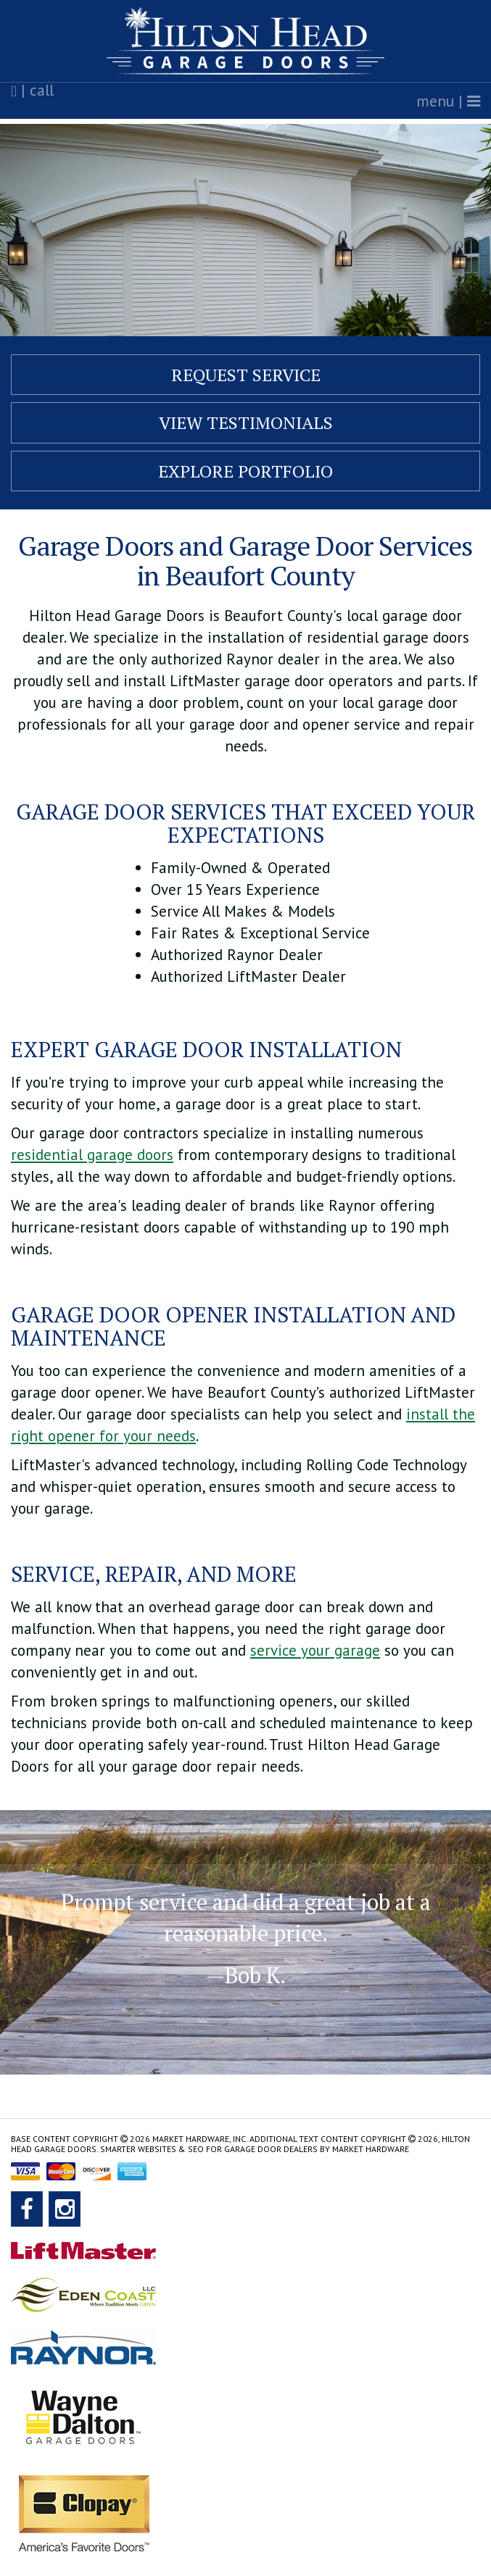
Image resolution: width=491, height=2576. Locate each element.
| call (32, 91)
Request (246, 374)
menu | (448, 101)
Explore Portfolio (245, 471)
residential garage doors (92, 1154)
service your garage (315, 1650)
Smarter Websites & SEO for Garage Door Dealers (209, 2148)
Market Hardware (370, 2148)
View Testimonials (246, 422)
